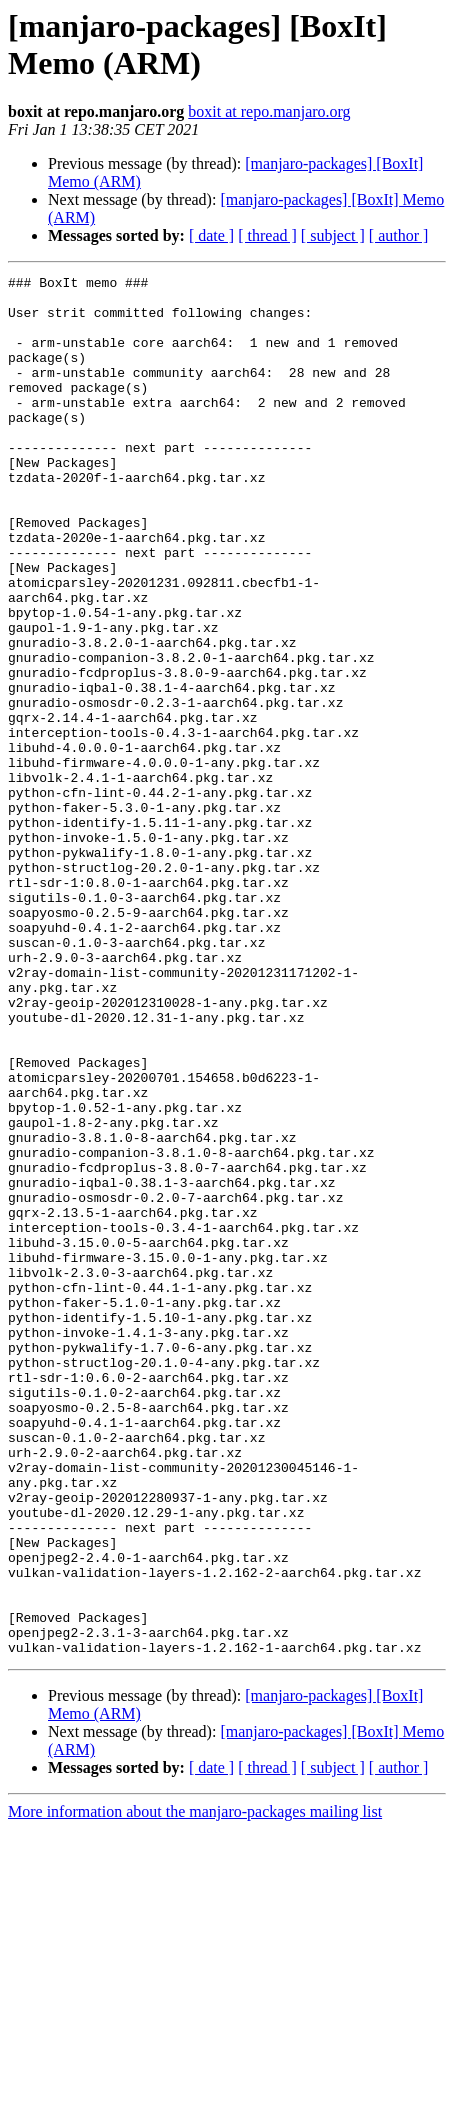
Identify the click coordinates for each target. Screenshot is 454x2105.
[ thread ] (267, 235)
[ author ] (399, 235)
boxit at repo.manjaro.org (269, 111)
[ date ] (211, 235)
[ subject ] (333, 235)
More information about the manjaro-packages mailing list (195, 2087)
